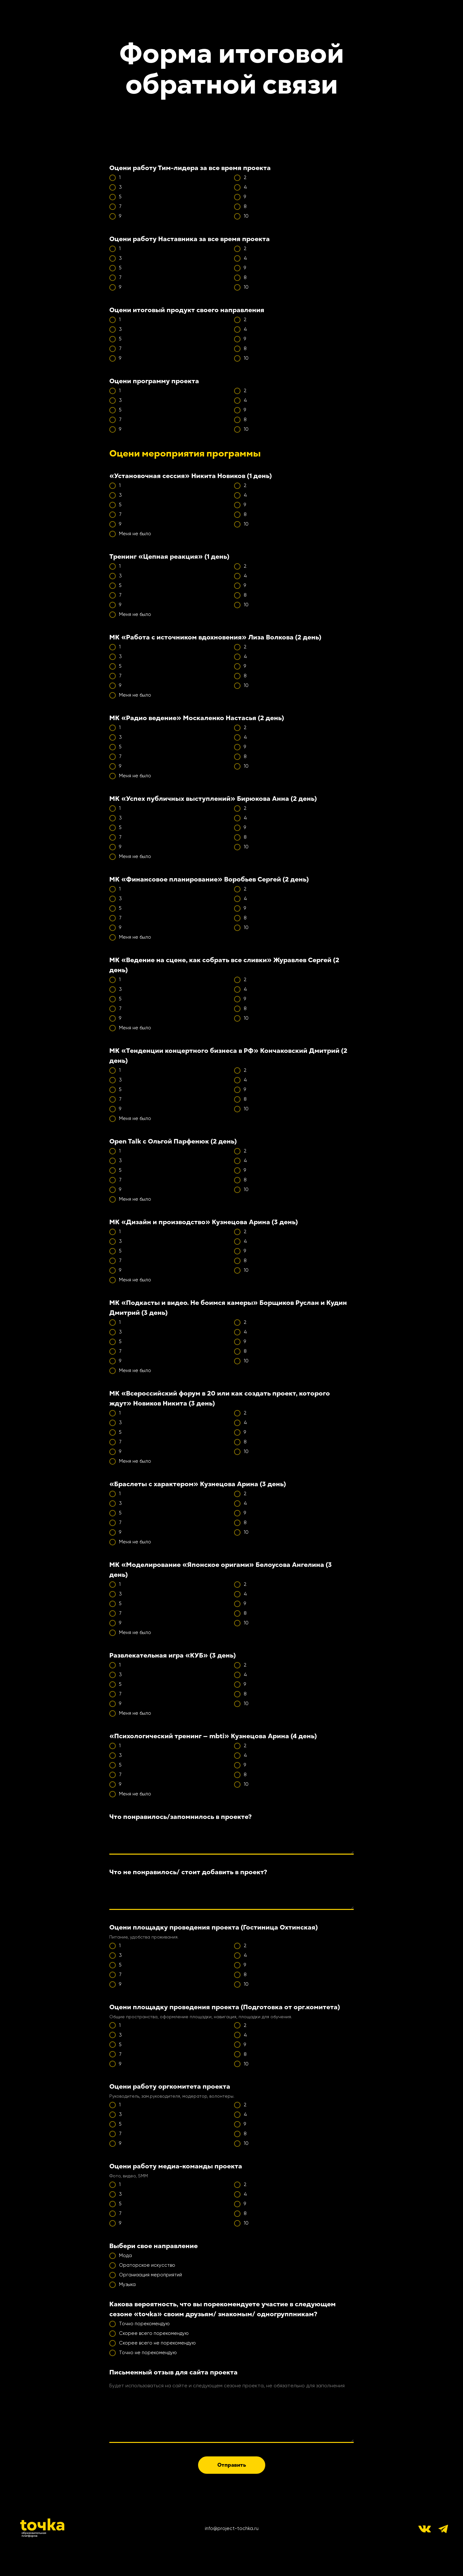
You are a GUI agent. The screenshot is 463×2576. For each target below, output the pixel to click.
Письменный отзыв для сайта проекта (173, 2372)
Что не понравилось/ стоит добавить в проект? (188, 1871)
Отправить (231, 2465)
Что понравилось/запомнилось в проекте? (180, 1816)
